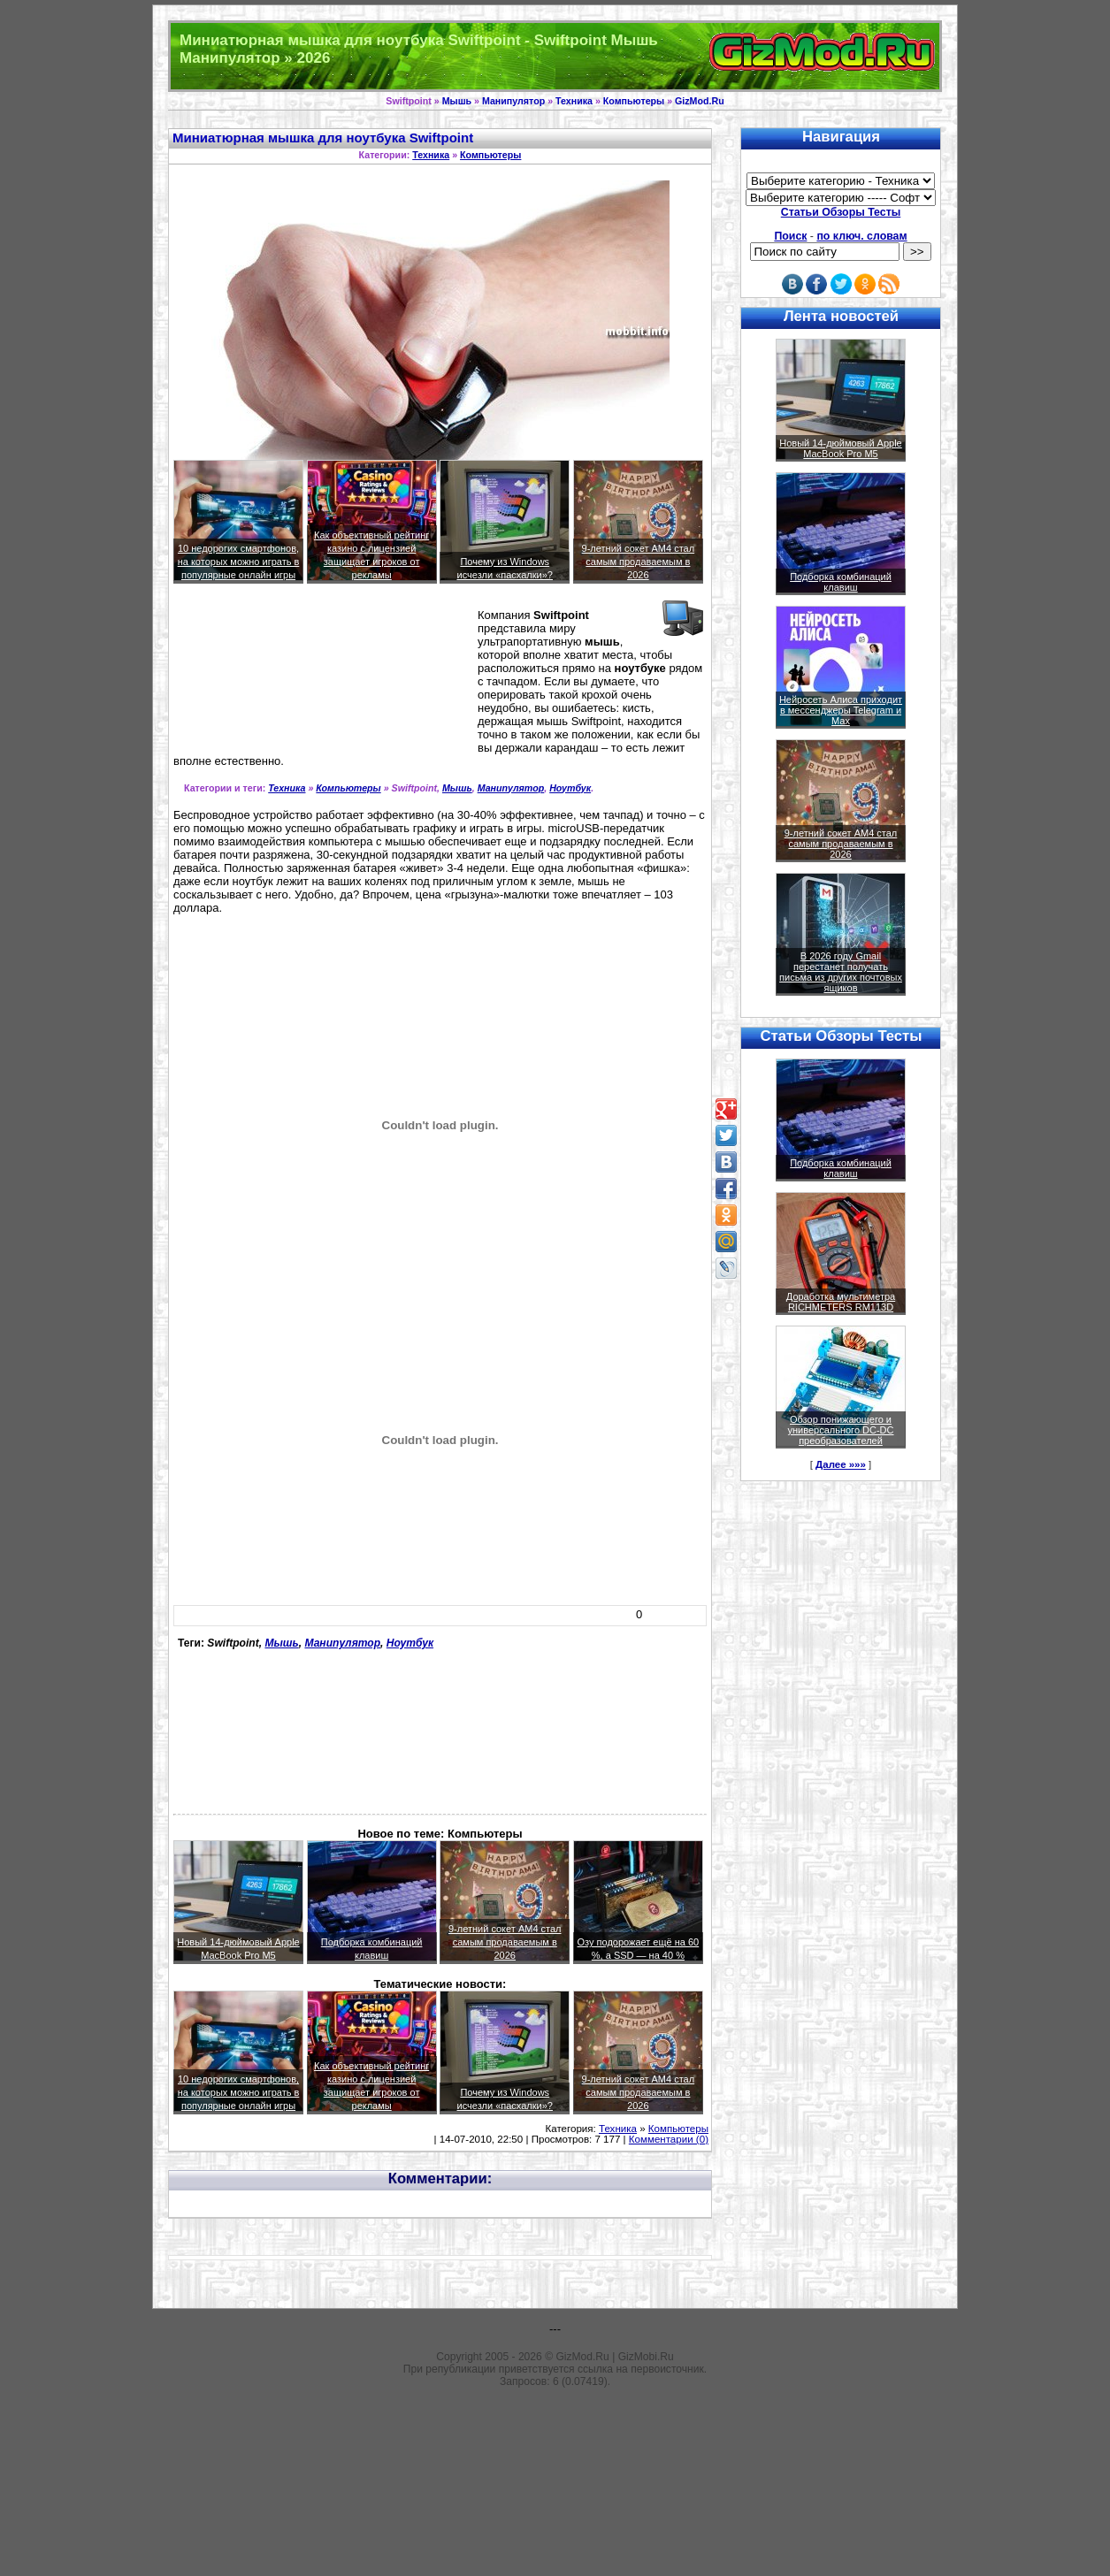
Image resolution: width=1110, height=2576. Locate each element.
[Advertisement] (253, 676)
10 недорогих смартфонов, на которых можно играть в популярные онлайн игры (239, 561)
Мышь (456, 101)
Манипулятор (513, 101)
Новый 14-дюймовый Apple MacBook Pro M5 (840, 448)
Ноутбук (570, 788)
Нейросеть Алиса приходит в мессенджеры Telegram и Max (840, 710)
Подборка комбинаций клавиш (841, 581)
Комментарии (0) (668, 2139)
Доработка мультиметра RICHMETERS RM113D (840, 1301)
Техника (574, 101)
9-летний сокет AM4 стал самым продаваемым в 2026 (638, 561)
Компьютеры (633, 101)
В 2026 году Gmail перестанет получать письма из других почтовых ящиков (840, 972)
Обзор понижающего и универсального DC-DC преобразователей (840, 1430)
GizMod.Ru (699, 101)
